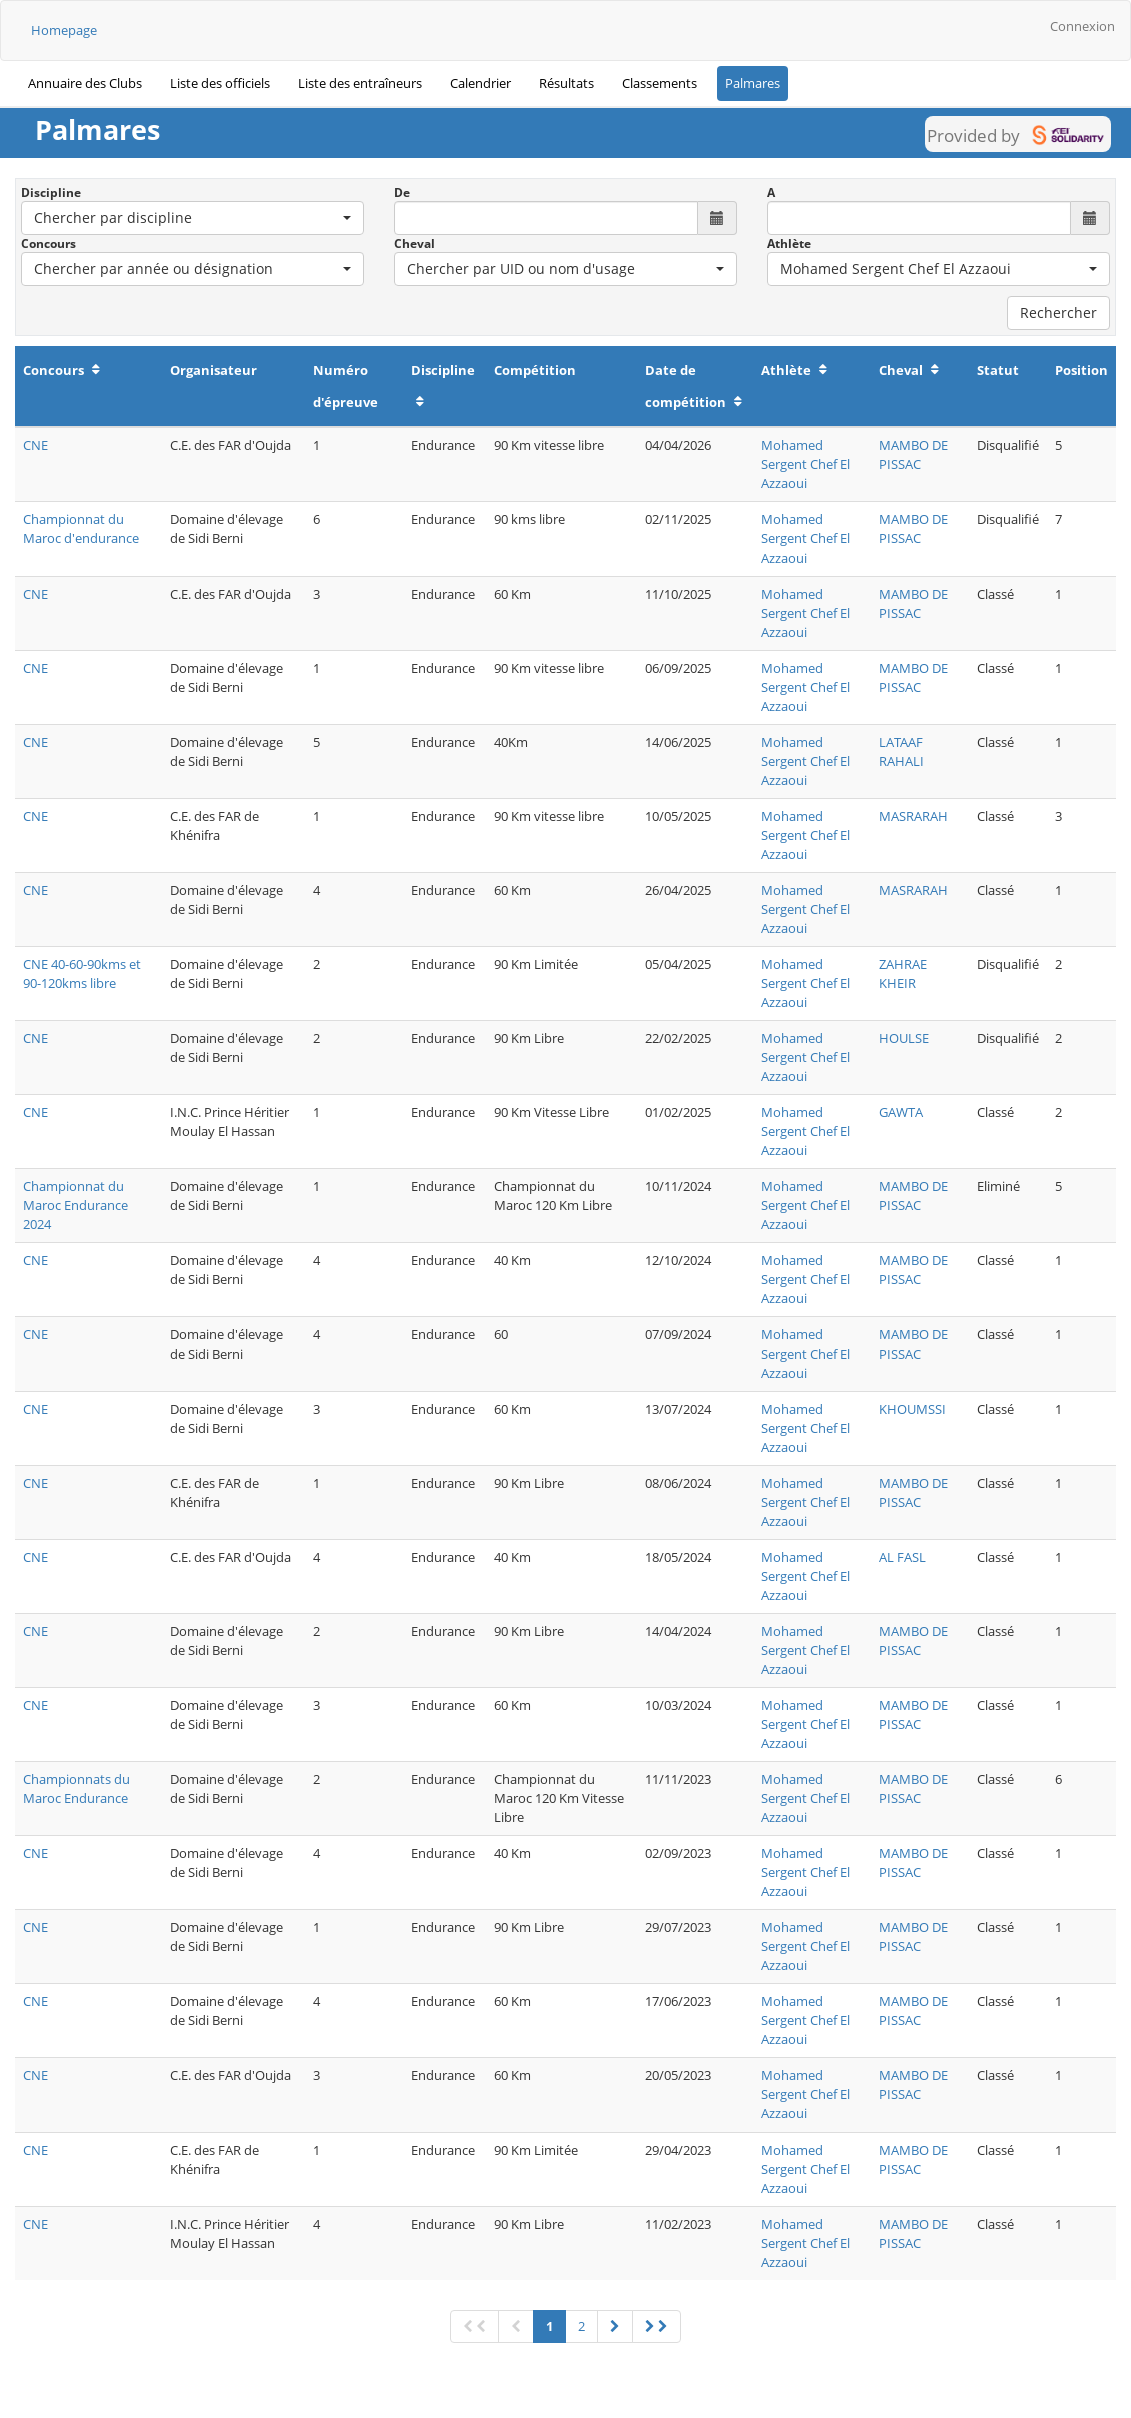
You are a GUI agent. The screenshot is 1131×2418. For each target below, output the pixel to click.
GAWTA (901, 1112)
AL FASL (902, 1557)
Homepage (64, 30)
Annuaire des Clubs (85, 83)
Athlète (789, 243)
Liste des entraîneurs (360, 83)
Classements (659, 83)
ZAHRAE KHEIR (903, 973)
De (402, 192)
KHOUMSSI (912, 1409)
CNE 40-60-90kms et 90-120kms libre (82, 973)
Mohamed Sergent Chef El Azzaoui (805, 464)
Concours (48, 243)
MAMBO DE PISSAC (913, 454)
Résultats (566, 83)
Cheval (414, 243)
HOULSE (904, 1038)
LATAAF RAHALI (901, 751)
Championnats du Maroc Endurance (76, 1788)
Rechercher (1058, 312)
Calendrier (480, 83)
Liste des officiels (220, 83)
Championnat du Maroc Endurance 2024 (75, 1205)
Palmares (752, 83)
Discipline (51, 192)
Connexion (1082, 26)
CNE (35, 445)
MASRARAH (913, 816)
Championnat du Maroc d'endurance (81, 528)
